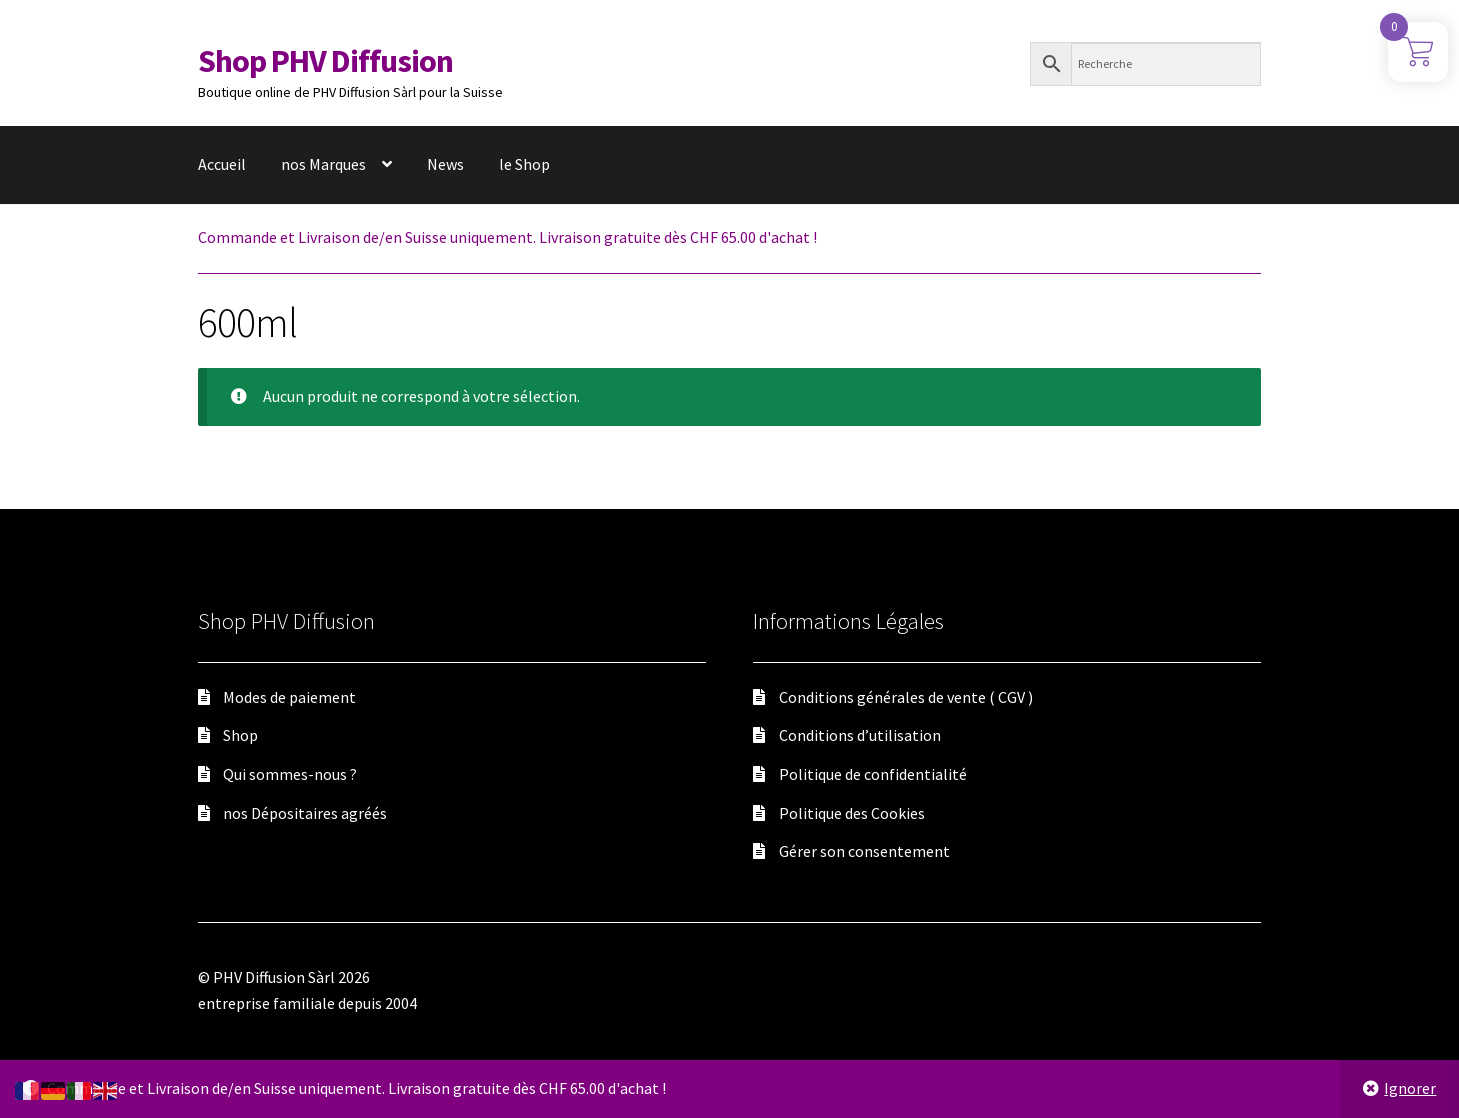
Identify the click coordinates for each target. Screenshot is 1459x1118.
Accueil (222, 164)
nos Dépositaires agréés (305, 813)
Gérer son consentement (864, 851)
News (445, 164)
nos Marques (323, 164)
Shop (240, 735)
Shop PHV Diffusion (325, 61)
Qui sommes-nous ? (290, 774)
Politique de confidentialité (873, 774)
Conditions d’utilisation (860, 735)
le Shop (524, 164)
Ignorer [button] (1410, 1088)
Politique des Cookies (852, 813)
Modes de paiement (289, 697)
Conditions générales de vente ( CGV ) (906, 697)
